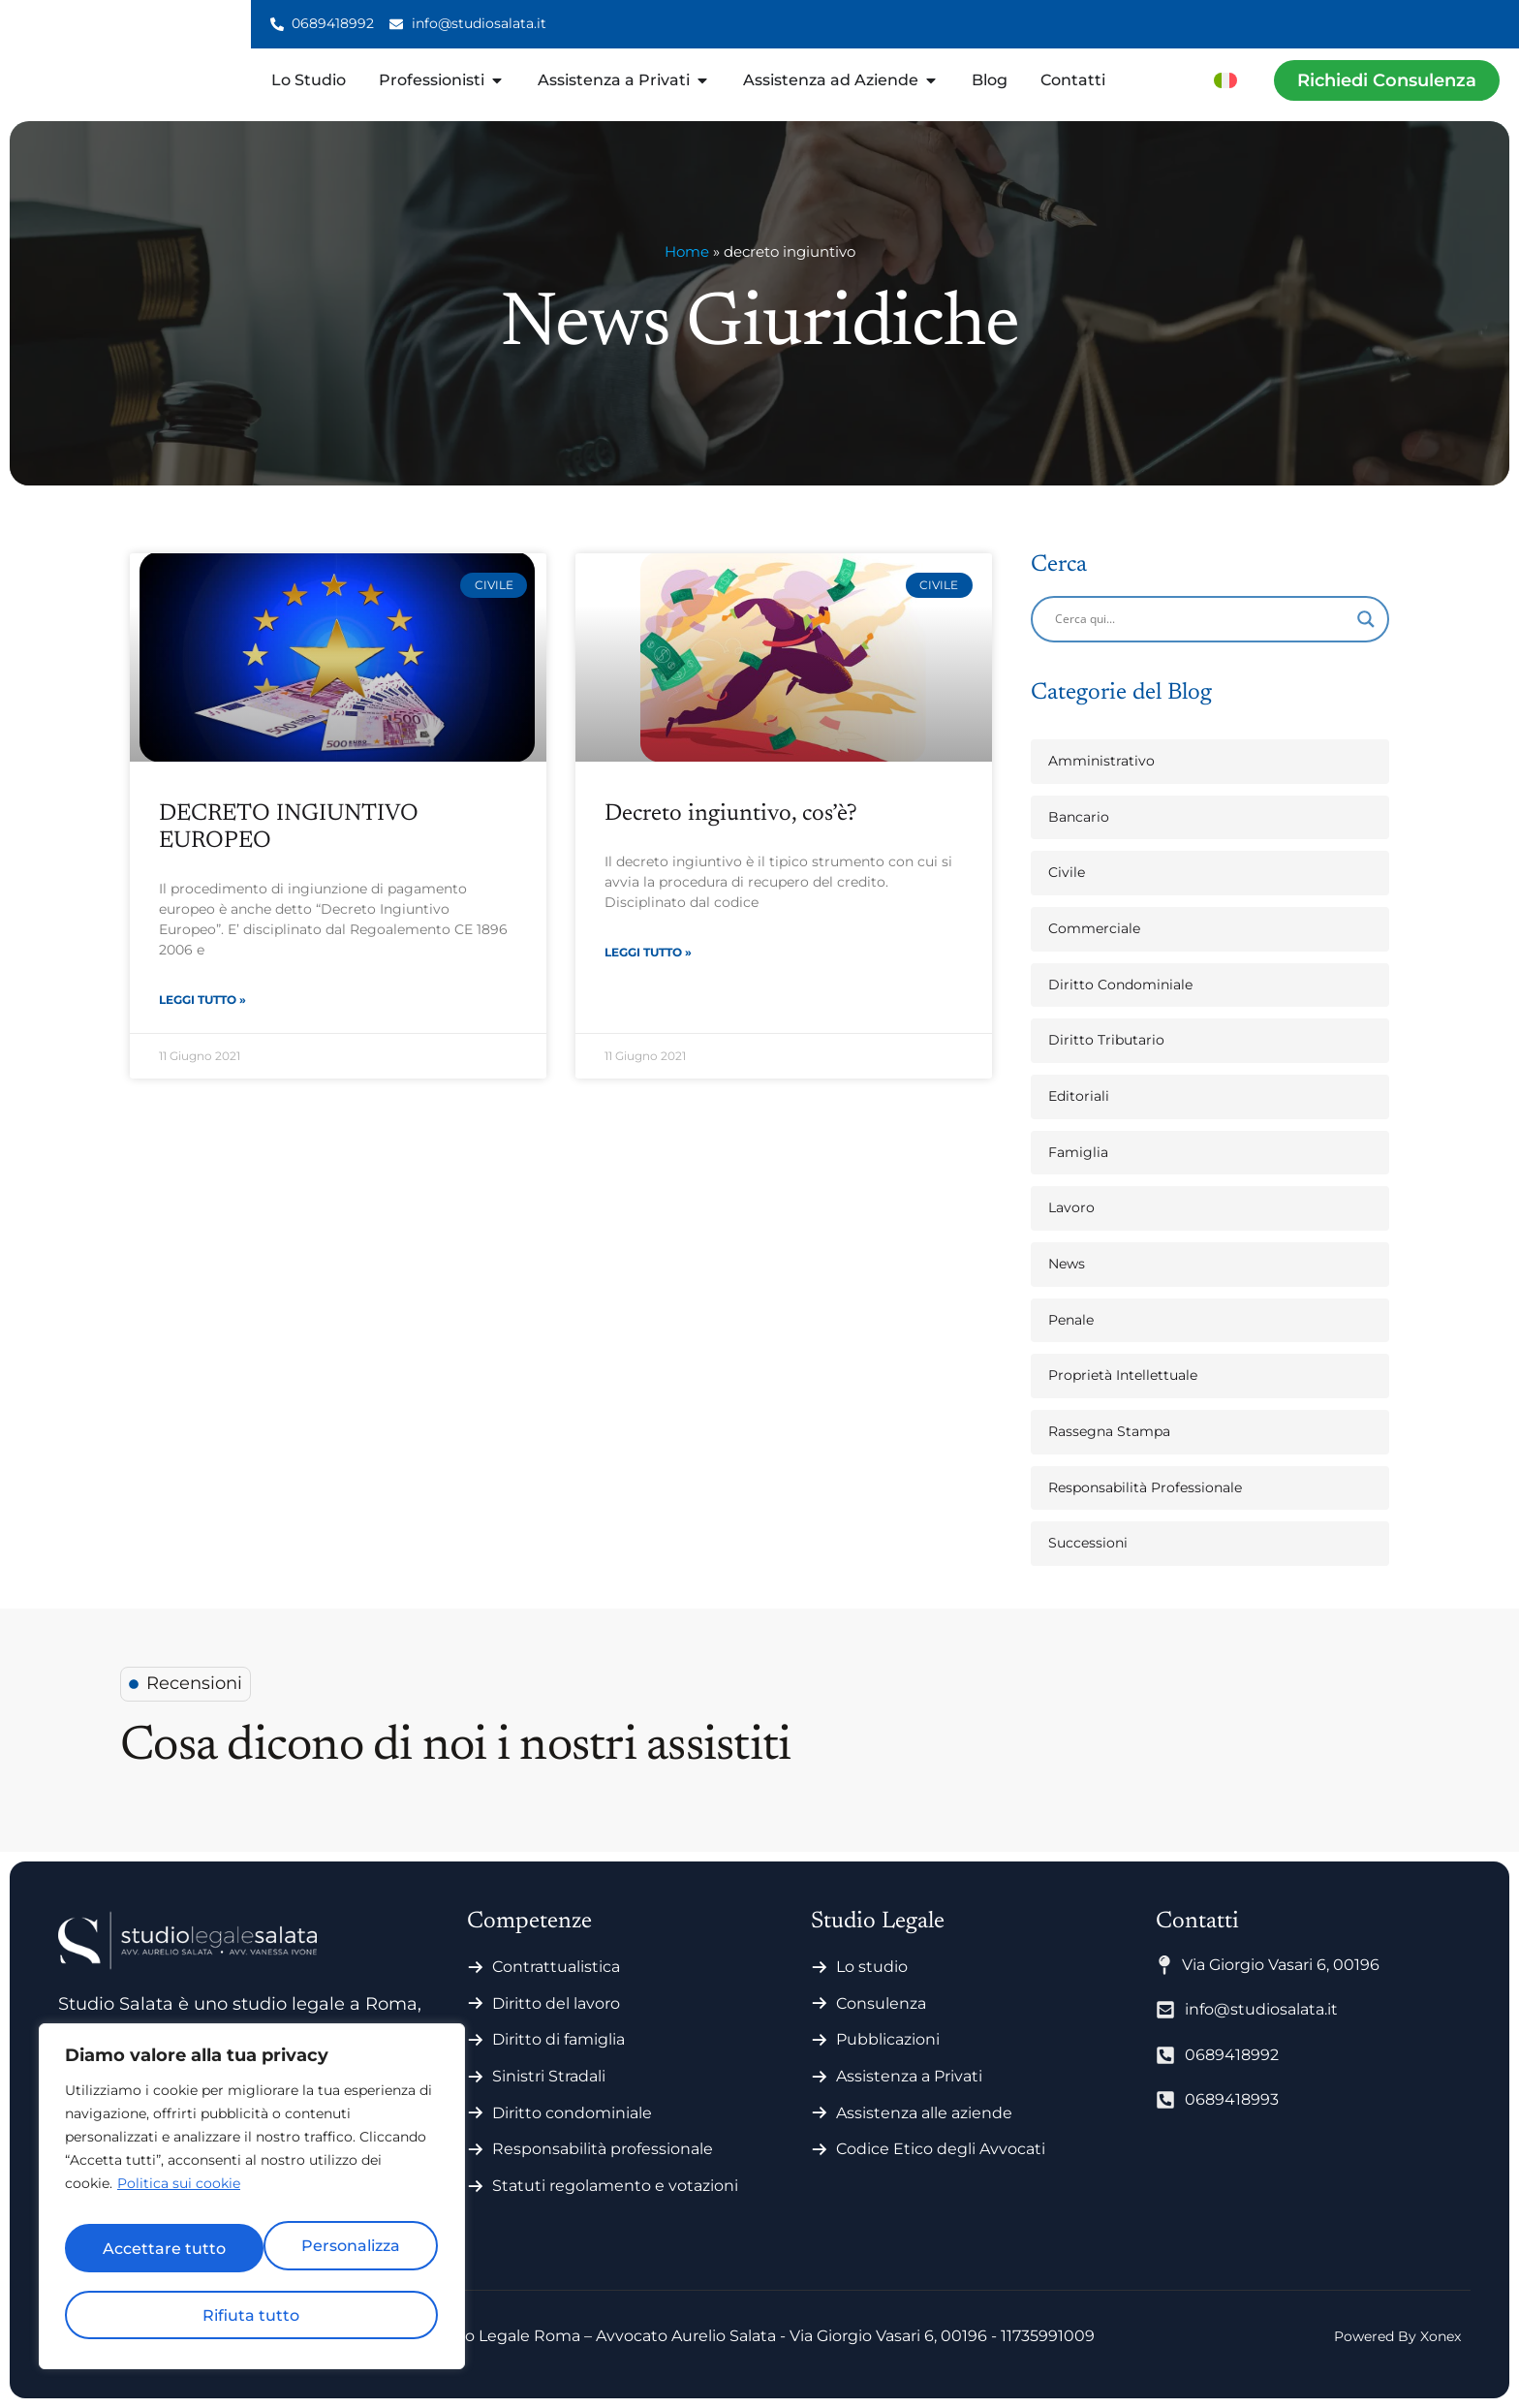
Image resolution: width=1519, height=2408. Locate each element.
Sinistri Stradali (548, 2076)
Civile (1066, 872)
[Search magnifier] (1366, 619)
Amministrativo (1101, 760)
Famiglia (1078, 1152)
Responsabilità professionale (602, 2149)
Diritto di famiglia (558, 2039)
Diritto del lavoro (556, 2003)
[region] (252, 2205)
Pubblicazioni (888, 2039)
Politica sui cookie (178, 2201)
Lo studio (872, 1966)
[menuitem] (1225, 80)
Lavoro (1071, 1207)
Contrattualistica (556, 1966)
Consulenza (881, 2003)
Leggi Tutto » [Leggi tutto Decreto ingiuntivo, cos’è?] (648, 954)
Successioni (1088, 1542)
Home (687, 251)
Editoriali (1078, 1096)
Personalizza (155, 2254)
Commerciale (1094, 928)
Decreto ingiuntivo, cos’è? (730, 814)
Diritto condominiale (572, 2113)
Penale (1071, 1320)
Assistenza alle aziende (924, 2113)
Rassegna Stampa (1109, 1431)
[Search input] (1201, 619)
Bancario (1078, 817)
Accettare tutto (252, 2314)
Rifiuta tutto (343, 2254)
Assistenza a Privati (909, 2076)
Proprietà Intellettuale (1122, 1375)
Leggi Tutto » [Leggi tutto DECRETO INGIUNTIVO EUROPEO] (202, 1002)
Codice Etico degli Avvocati (940, 2149)
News (1066, 1263)
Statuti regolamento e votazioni (615, 2185)
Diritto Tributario (1106, 1039)
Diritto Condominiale (1120, 984)
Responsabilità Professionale (1145, 1487)
